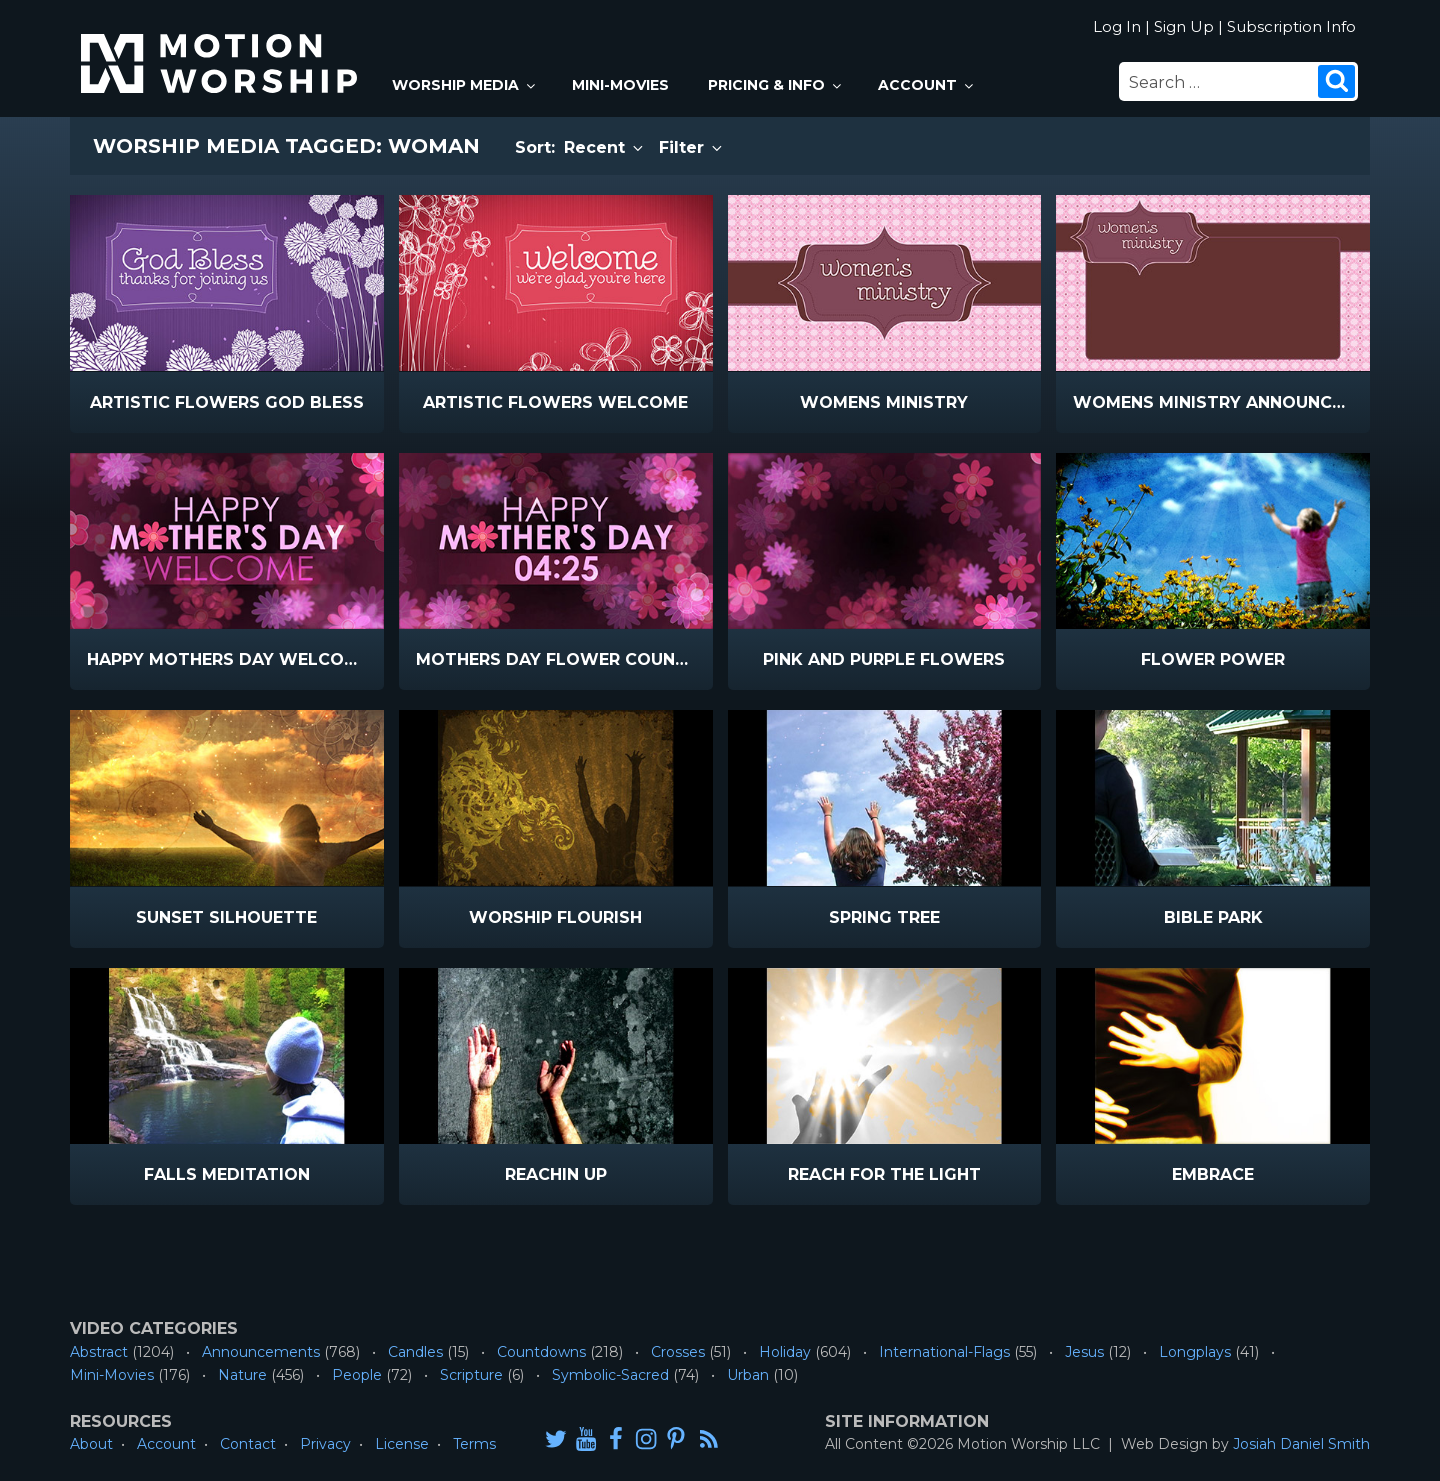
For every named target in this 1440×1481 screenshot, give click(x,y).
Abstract (99, 1352)
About (91, 1444)
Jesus (1084, 1352)
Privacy (325, 1444)
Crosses (678, 1352)
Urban (748, 1375)
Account (927, 85)
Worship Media (465, 85)
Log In (1117, 26)
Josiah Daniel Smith (1301, 1444)
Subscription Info (1291, 26)
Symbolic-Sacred (610, 1375)
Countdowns (541, 1352)
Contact (248, 1444)
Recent (605, 147)
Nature (242, 1375)
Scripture (471, 1375)
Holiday (785, 1352)
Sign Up (1184, 26)
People (357, 1375)
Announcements (261, 1352)
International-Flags (944, 1352)
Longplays (1195, 1352)
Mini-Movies (620, 85)
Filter (692, 147)
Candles (415, 1352)
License (402, 1444)
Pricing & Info (776, 85)
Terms (474, 1444)
